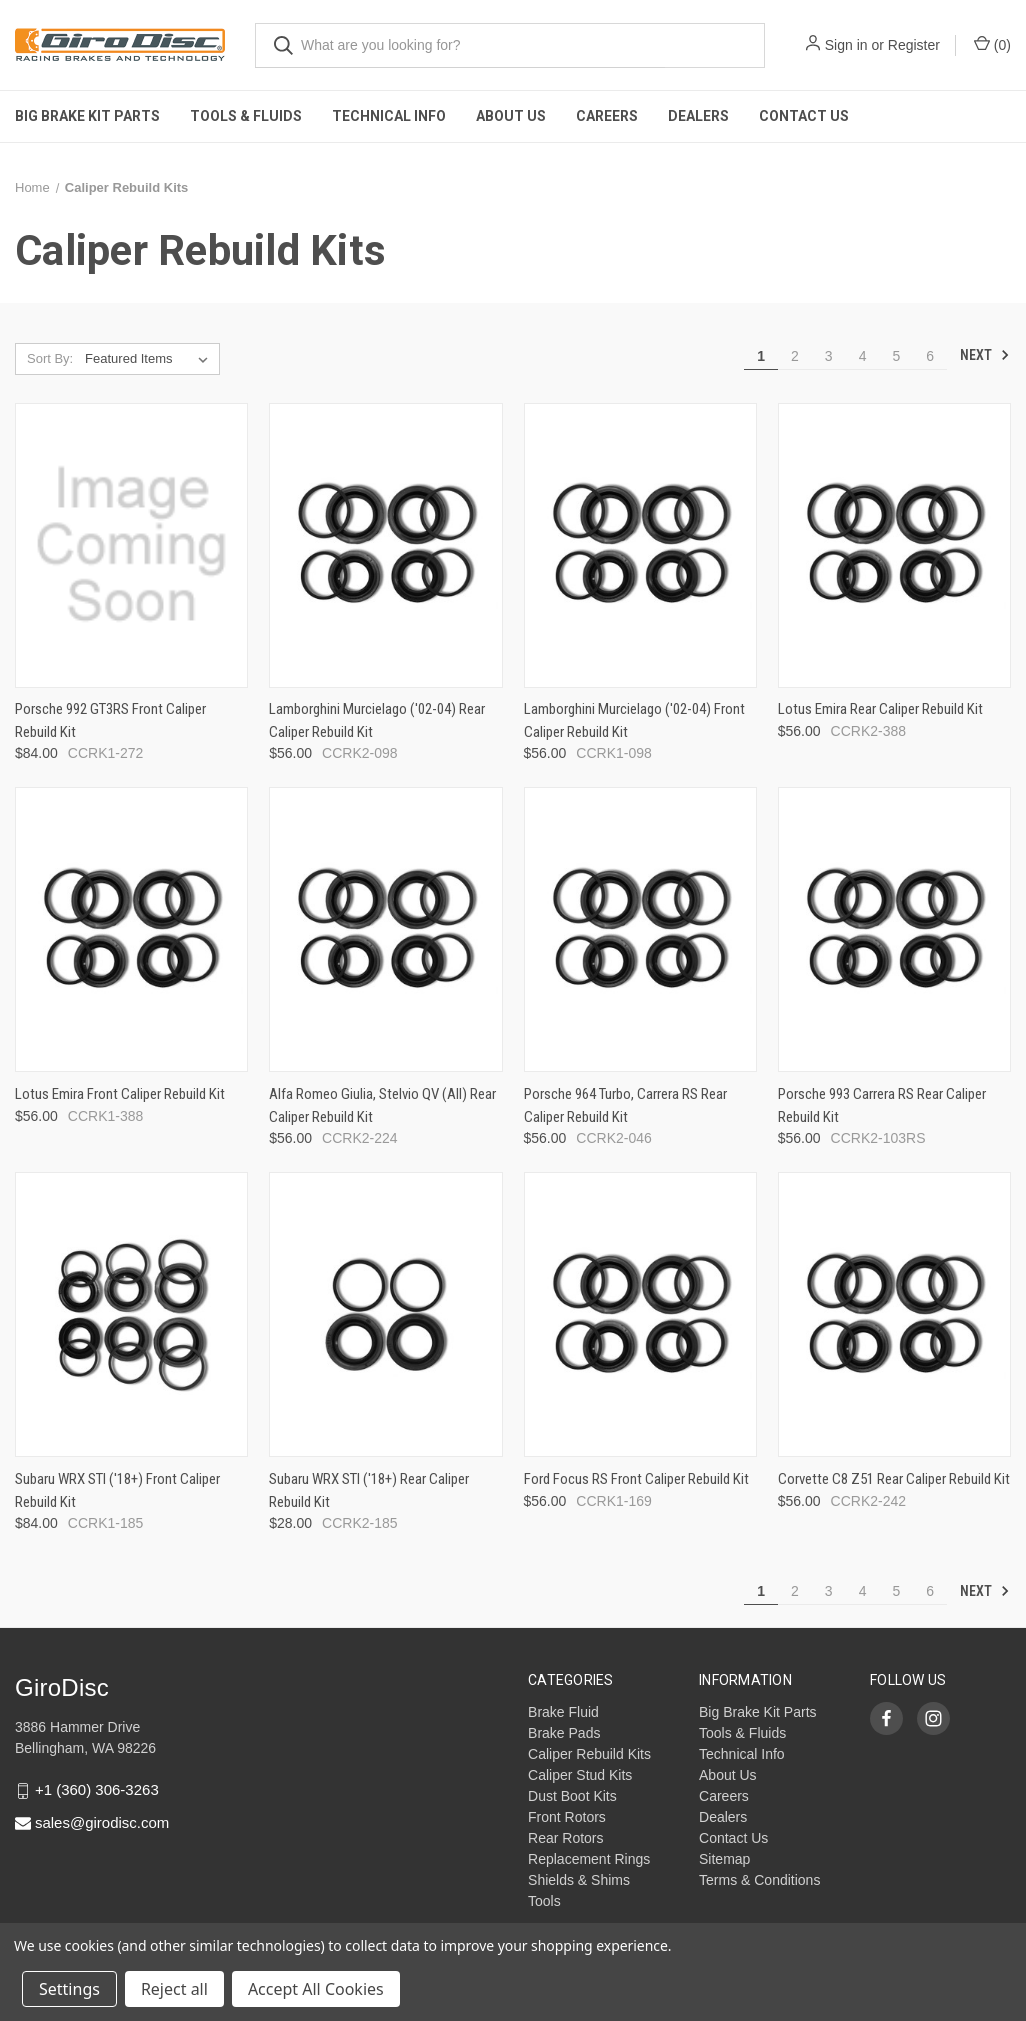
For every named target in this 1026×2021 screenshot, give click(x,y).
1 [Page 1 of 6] (761, 356)
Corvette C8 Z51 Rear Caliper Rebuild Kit (894, 1479)
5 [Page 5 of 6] (896, 356)
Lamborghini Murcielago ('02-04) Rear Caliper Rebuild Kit (377, 720)
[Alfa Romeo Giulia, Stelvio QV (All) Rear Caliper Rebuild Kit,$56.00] (385, 929)
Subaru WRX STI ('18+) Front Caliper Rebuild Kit (117, 1490)
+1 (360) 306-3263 (97, 1789)
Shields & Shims (579, 1880)
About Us (511, 116)
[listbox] (150, 359)
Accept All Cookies (316, 1989)
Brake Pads (564, 1733)
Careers (607, 116)
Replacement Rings (589, 1859)
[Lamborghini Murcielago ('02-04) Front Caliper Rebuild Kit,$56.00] (640, 545)
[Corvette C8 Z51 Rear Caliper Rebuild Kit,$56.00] (894, 1314)
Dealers (698, 116)
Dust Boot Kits (572, 1796)
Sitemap (724, 1859)
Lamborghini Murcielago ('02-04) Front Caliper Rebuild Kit (634, 720)
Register (914, 45)
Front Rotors (567, 1817)
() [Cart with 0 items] (992, 44)
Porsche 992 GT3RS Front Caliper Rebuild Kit (110, 720)
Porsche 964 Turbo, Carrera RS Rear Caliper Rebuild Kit (625, 1105)
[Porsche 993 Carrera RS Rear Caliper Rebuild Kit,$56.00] (894, 929)
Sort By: (50, 358)
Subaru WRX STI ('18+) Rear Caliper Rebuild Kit (369, 1490)
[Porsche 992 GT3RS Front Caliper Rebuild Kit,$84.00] (131, 545)
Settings (69, 1989)
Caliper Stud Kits (580, 1775)
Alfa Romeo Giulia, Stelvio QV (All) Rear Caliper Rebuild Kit (382, 1105)
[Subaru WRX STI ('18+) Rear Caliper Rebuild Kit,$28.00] (385, 1314)
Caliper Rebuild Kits (589, 1754)
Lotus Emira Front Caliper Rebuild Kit (120, 1094)
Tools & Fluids (246, 116)
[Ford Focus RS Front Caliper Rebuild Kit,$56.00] (640, 1314)
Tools (544, 1901)
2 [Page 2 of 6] (795, 356)
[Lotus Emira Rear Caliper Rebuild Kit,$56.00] (894, 545)
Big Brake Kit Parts (87, 116)
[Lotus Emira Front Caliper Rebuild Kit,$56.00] (131, 929)
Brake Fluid (563, 1712)
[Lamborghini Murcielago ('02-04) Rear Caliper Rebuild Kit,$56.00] (385, 545)
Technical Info (389, 116)
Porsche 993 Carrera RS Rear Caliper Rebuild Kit (882, 1105)
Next (985, 355)
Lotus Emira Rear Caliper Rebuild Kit (880, 709)
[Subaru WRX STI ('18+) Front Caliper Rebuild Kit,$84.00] (131, 1314)
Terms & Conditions (759, 1880)
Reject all (174, 1989)
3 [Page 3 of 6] (829, 356)
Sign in (846, 45)
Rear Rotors (565, 1838)
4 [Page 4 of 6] (863, 356)
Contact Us (804, 116)
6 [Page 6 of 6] (930, 356)
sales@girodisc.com (102, 1822)
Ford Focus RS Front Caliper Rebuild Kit (636, 1479)
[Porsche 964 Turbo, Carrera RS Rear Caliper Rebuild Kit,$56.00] (640, 929)
